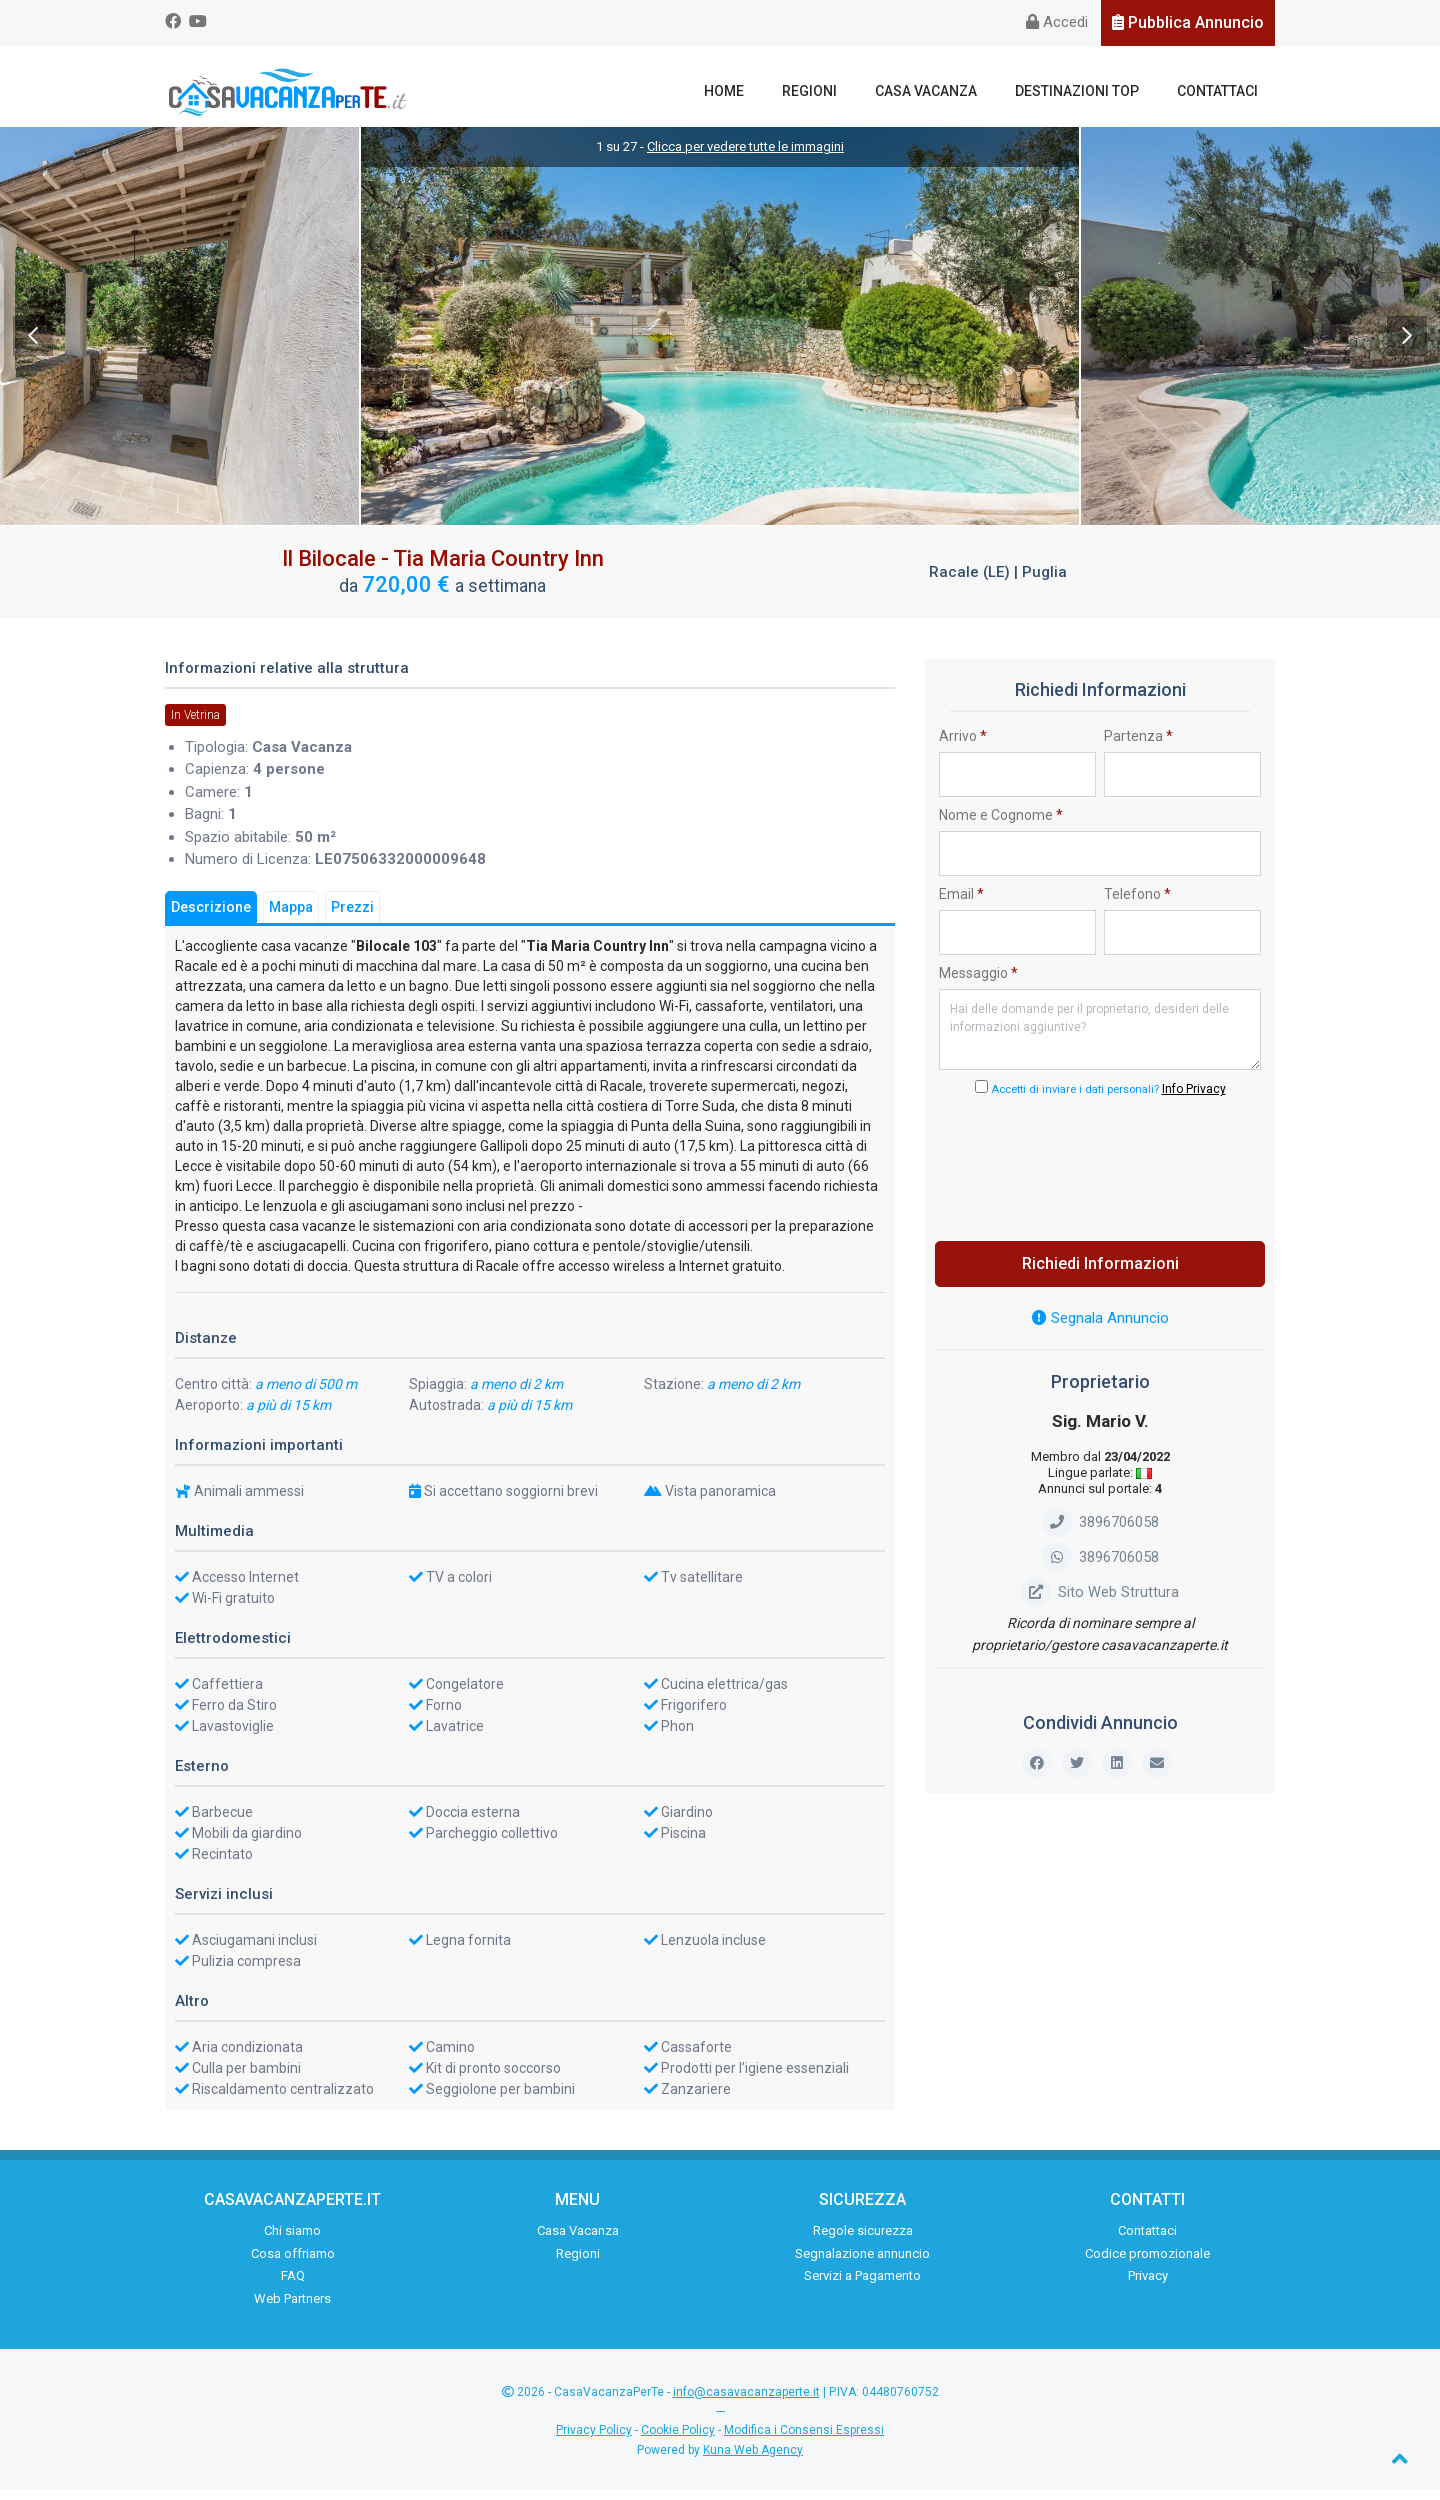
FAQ (293, 2285)
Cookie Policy (678, 2440)
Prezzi (352, 917)
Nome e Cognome (1001, 825)
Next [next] (1407, 346)
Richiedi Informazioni (1100, 1273)
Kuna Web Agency (753, 2460)
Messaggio (978, 983)
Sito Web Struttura (1100, 1602)
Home (764, 91)
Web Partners (292, 2307)
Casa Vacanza (948, 91)
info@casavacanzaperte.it (746, 2402)
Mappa (291, 917)
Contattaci (1221, 91)
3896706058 (1100, 1532)
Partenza (1138, 746)
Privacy (1148, 2285)
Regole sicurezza (863, 2240)
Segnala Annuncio (1100, 1328)
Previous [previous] (33, 346)
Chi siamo (292, 2240)
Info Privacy (1194, 1099)
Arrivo (963, 746)
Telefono (1137, 904)
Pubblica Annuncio (1188, 22)
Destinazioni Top (1090, 91)
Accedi (1057, 22)
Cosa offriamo (293, 2262)
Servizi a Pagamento (862, 2285)
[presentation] (1100, 1173)
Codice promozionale (1147, 2262)
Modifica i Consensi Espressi (804, 2440)
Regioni (840, 91)
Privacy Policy (594, 2440)
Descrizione (211, 917)
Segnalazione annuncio (862, 2262)
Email (961, 904)
